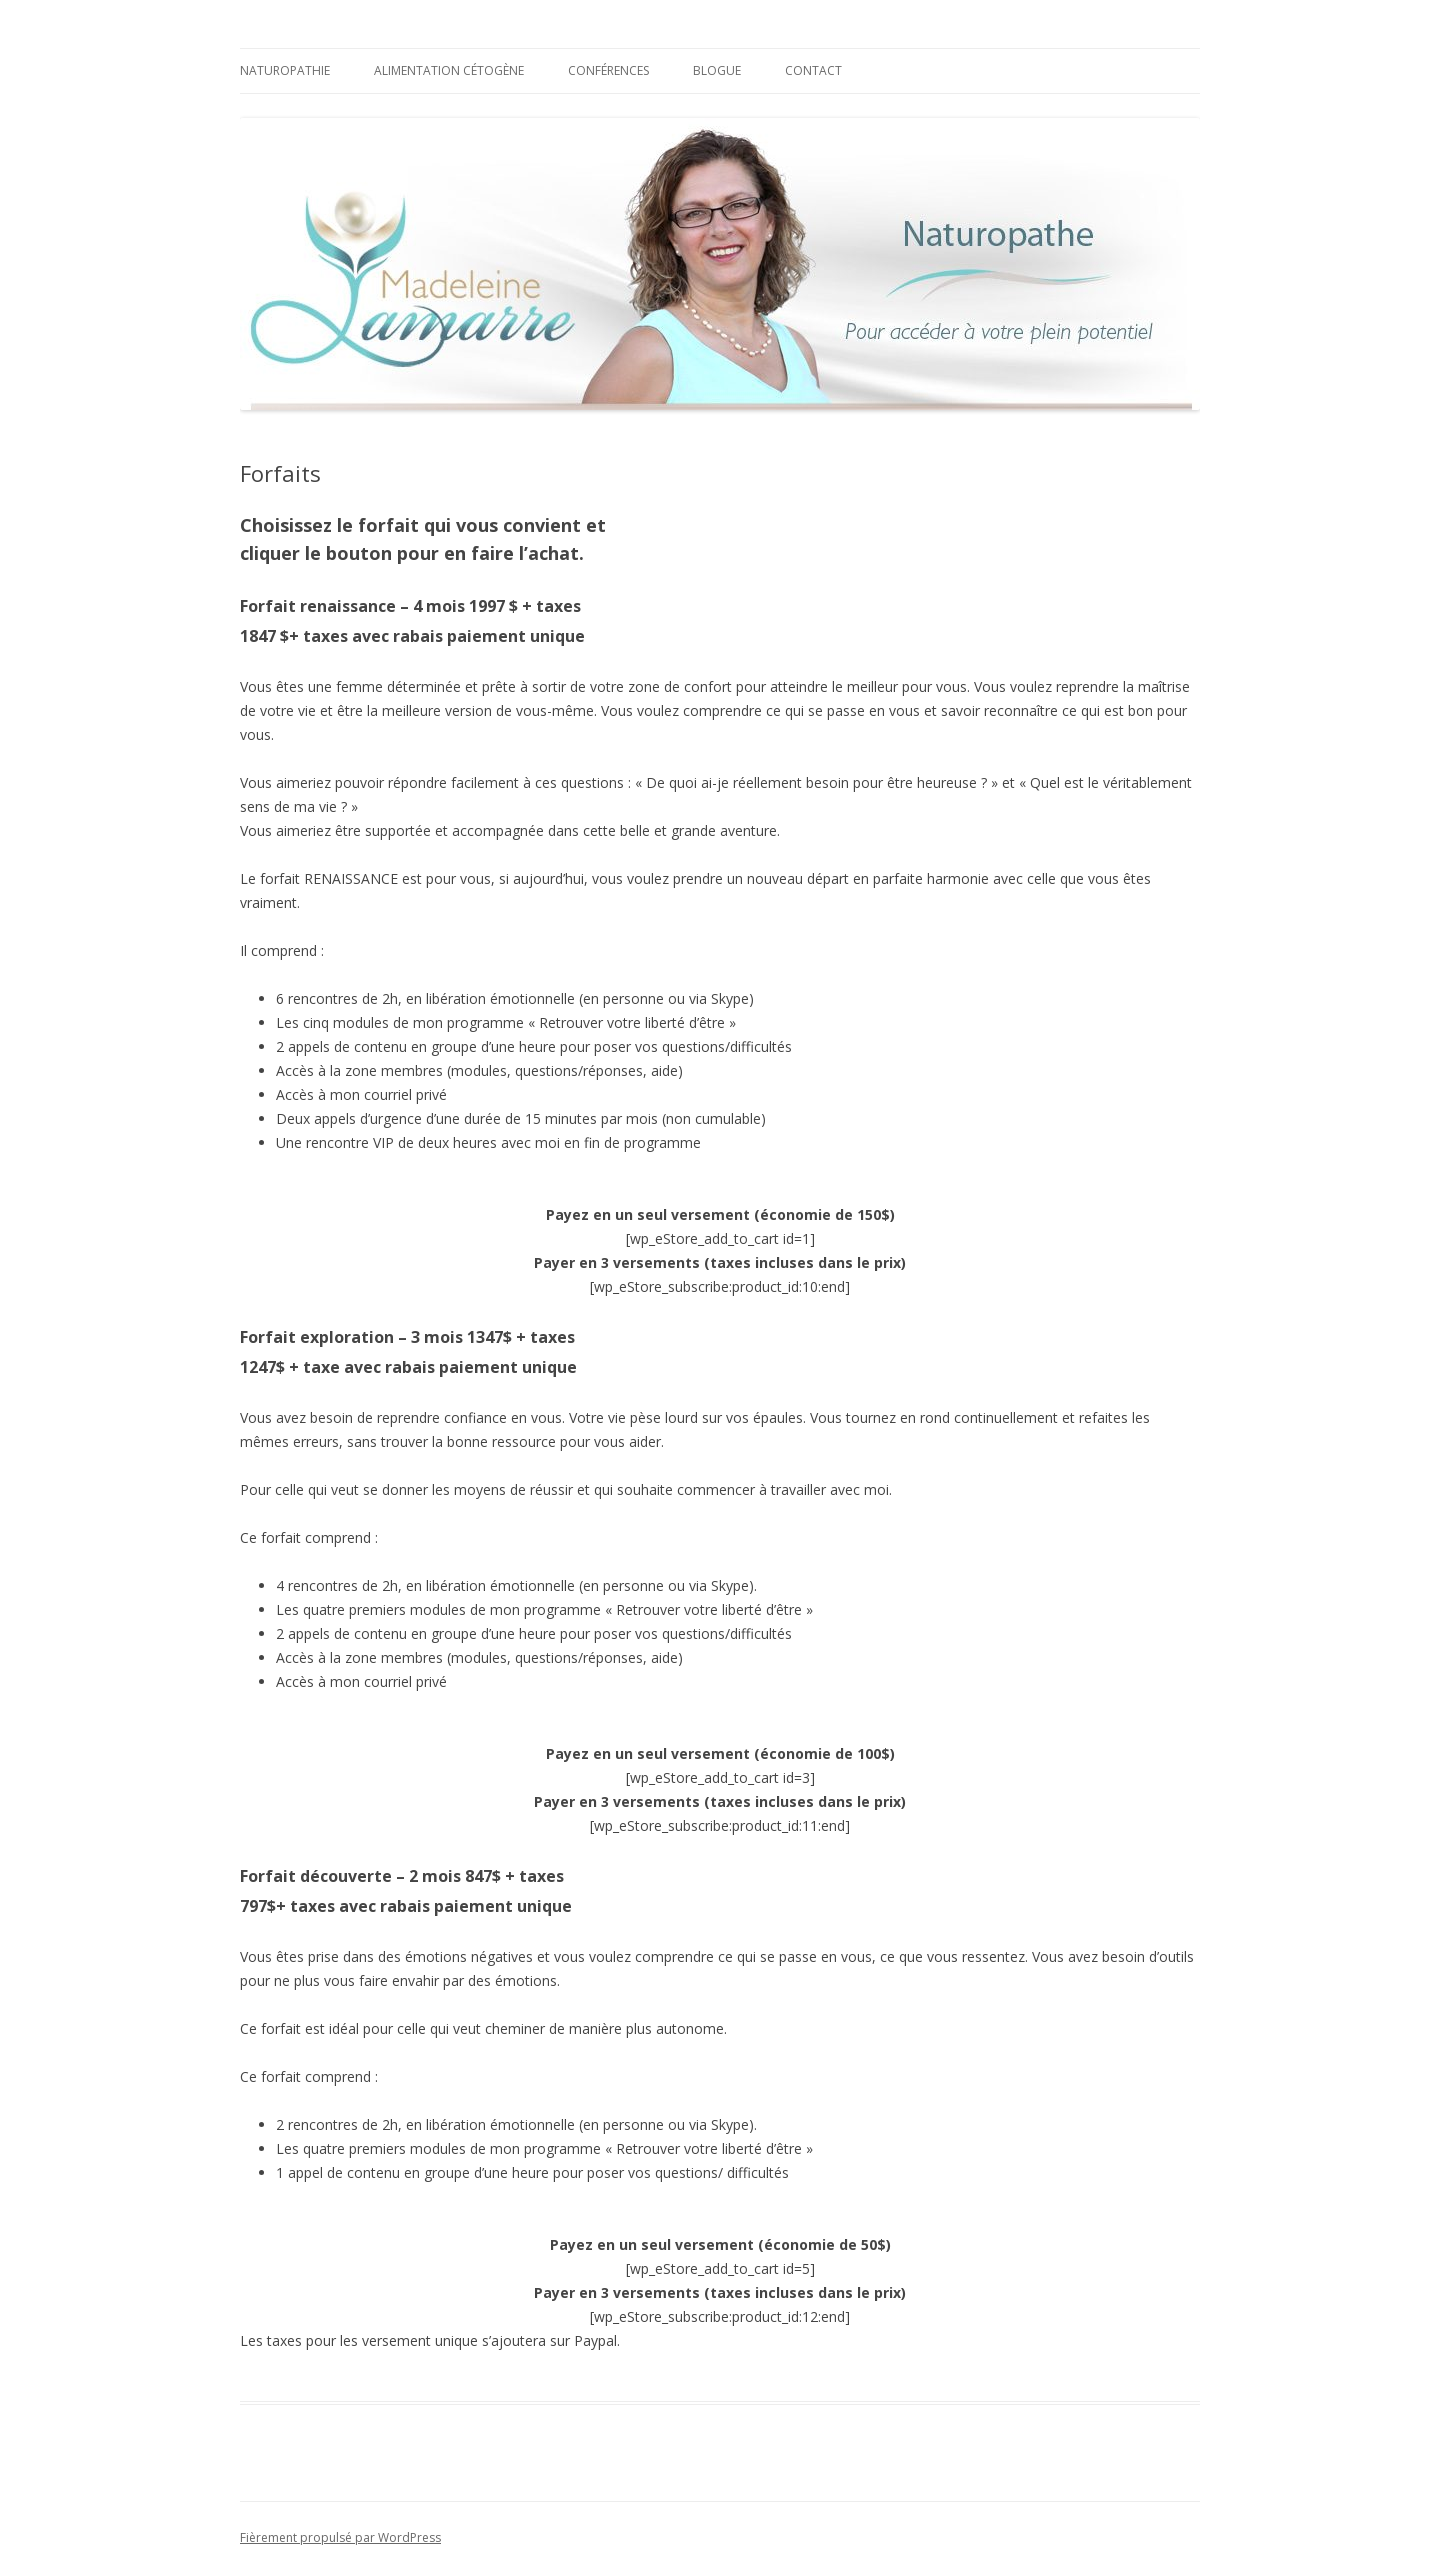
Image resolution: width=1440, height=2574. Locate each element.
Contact (813, 70)
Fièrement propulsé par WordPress (340, 2537)
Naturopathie (285, 70)
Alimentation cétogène (449, 70)
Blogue (717, 70)
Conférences (608, 70)
